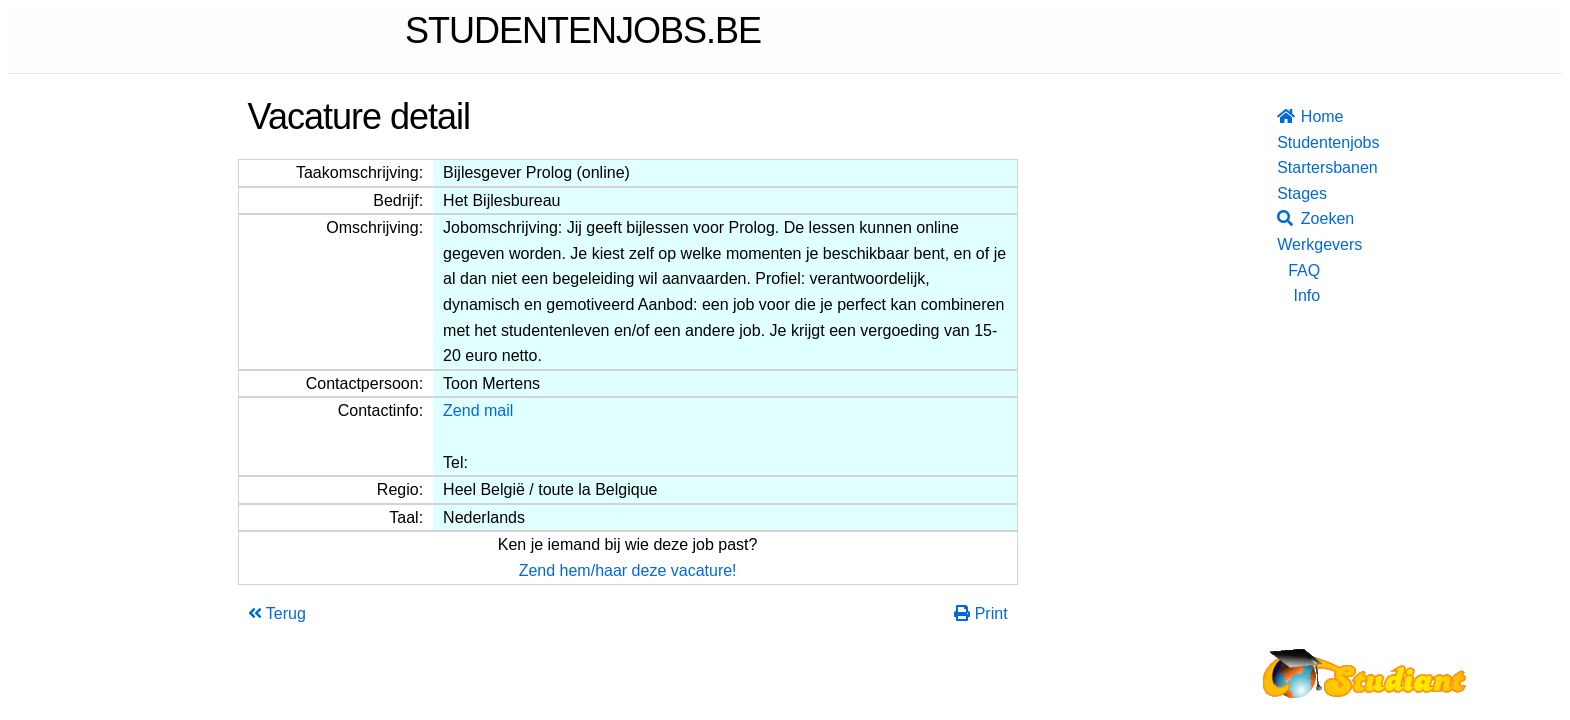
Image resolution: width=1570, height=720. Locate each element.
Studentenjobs (1298, 142)
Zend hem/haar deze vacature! (628, 570)
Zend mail (478, 410)
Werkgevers (1298, 244)
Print (980, 613)
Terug (277, 613)
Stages (1298, 193)
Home (1298, 116)
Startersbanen (1298, 167)
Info (1306, 295)
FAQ (1304, 270)
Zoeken (1298, 218)
